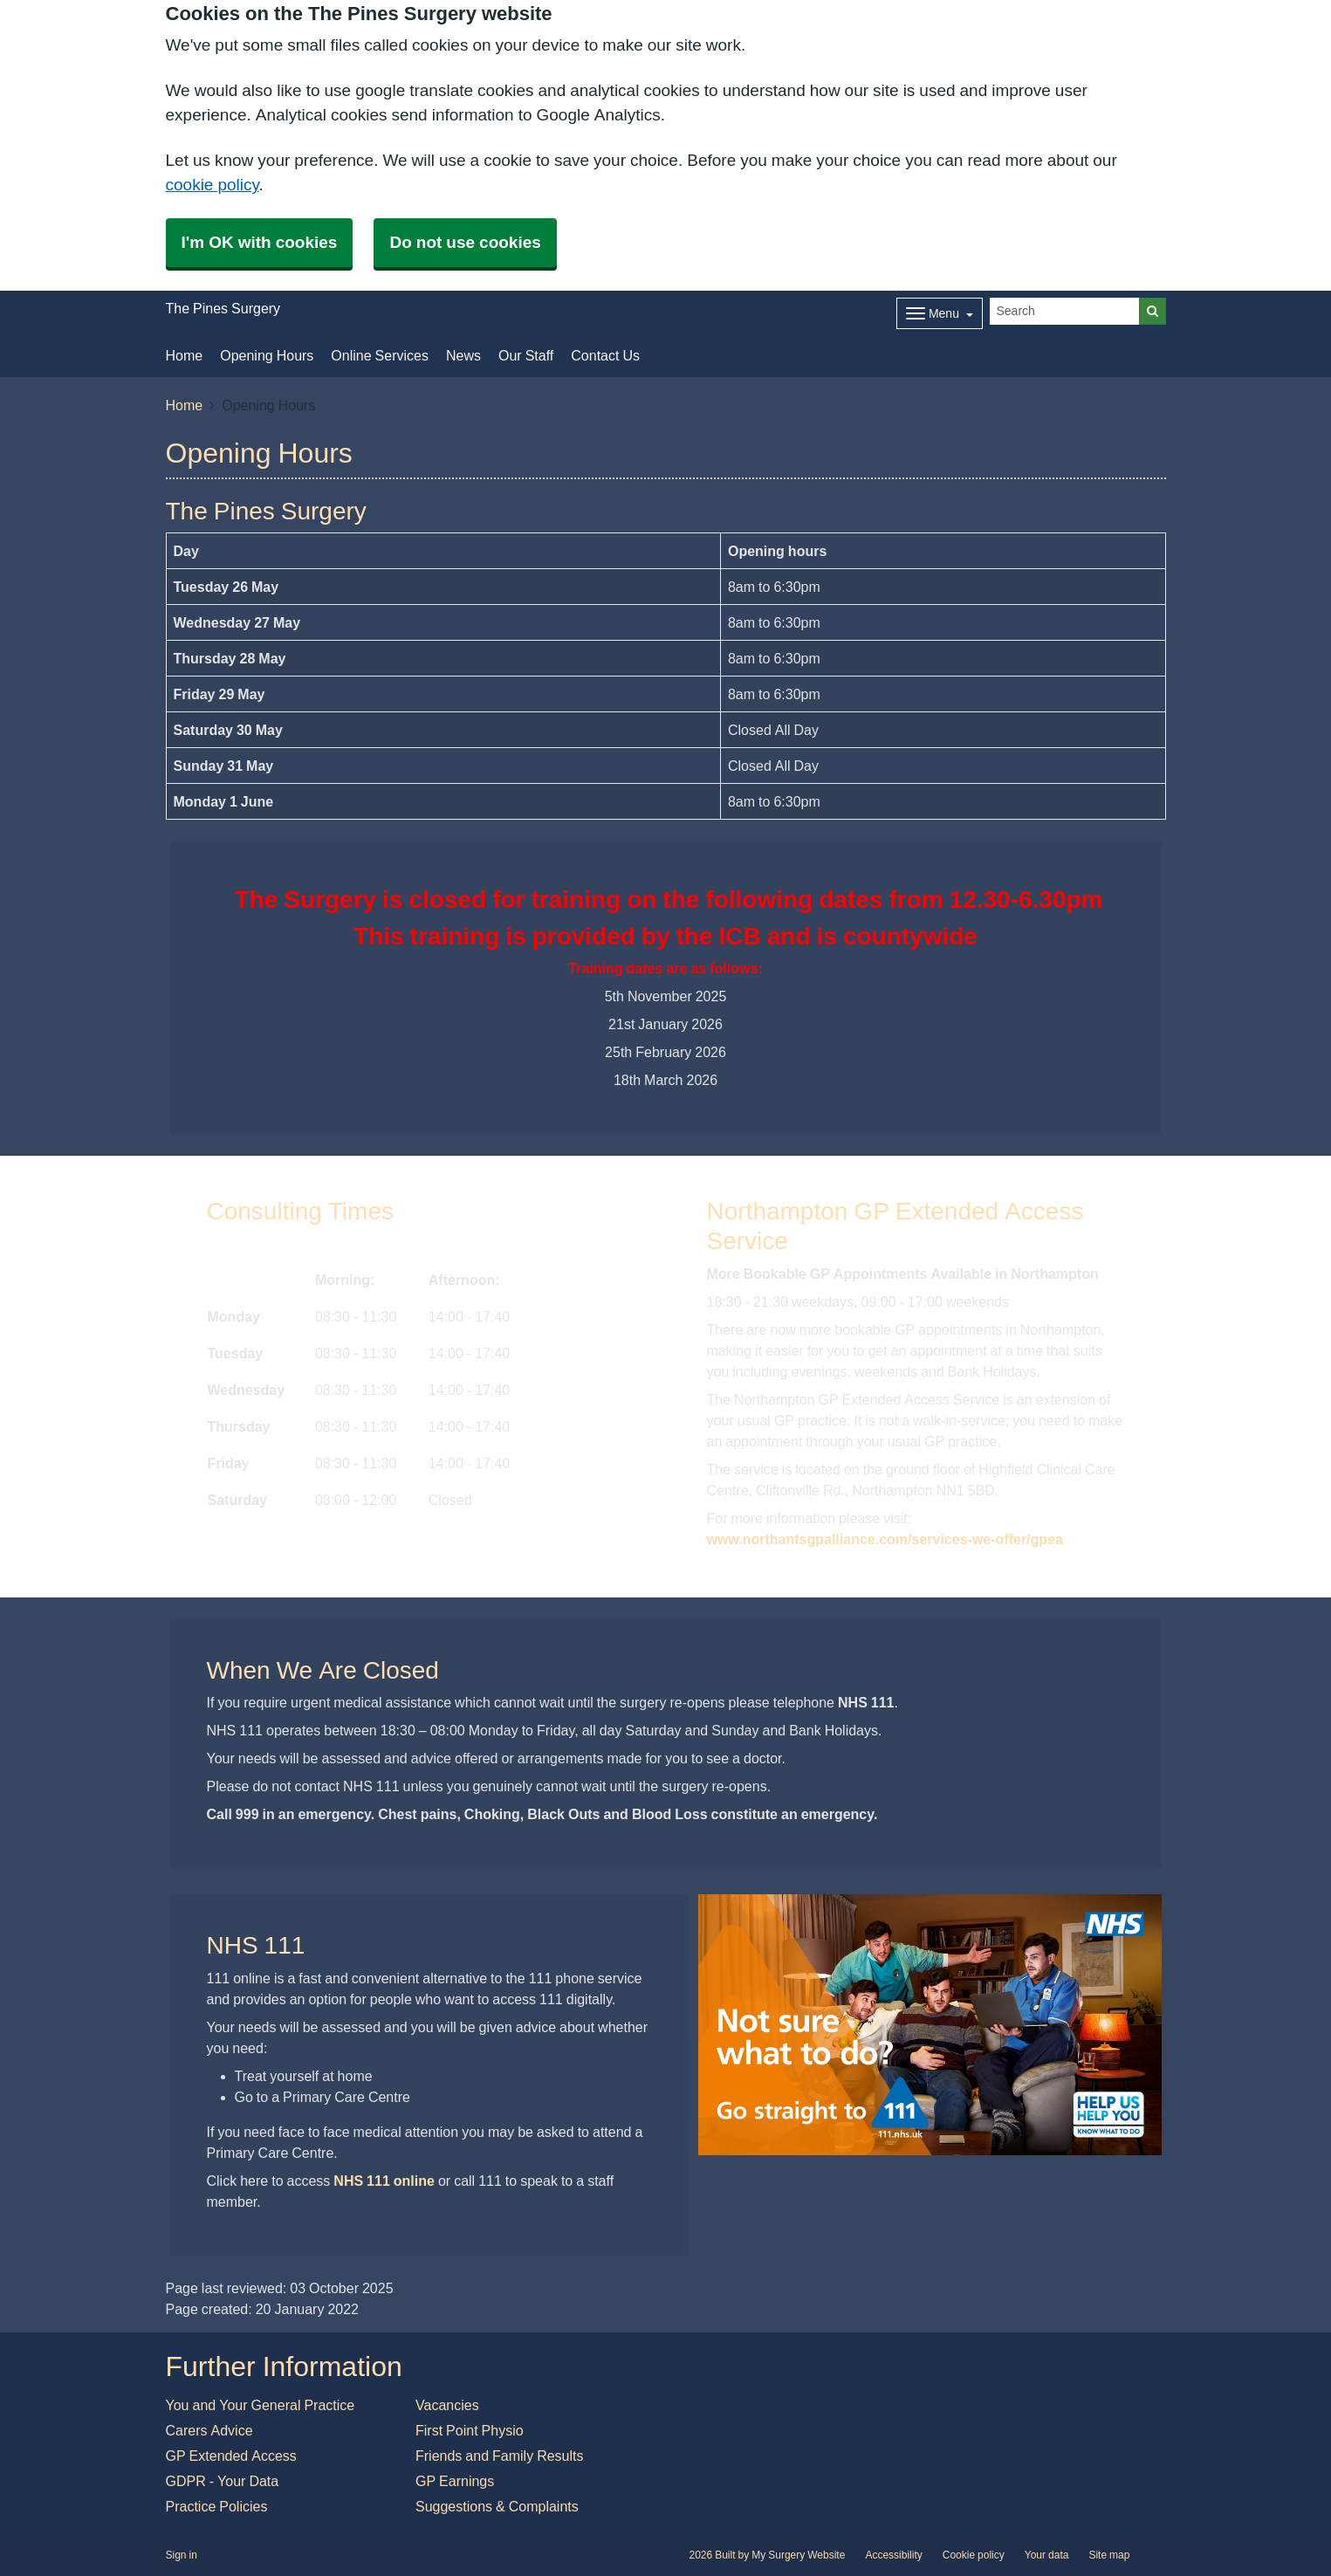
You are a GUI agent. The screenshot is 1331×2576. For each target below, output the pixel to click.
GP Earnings (454, 2481)
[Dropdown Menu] (939, 313)
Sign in (181, 2555)
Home (184, 355)
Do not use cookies (464, 242)
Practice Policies (217, 2506)
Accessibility (893, 2555)
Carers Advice (209, 2430)
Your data (1047, 2555)
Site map (1108, 2555)
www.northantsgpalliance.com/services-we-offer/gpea (885, 1539)
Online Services (380, 355)
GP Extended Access (231, 2456)
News (463, 355)
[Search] (1065, 311)
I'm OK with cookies (260, 242)
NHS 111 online (384, 2181)
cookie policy (212, 184)
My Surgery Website (798, 2555)
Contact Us (605, 355)
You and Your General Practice (260, 2405)
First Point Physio (469, 2430)
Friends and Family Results (499, 2456)
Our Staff (525, 355)
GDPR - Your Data (222, 2481)
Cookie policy (974, 2555)
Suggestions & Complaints (497, 2506)
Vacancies (447, 2405)
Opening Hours (266, 355)
